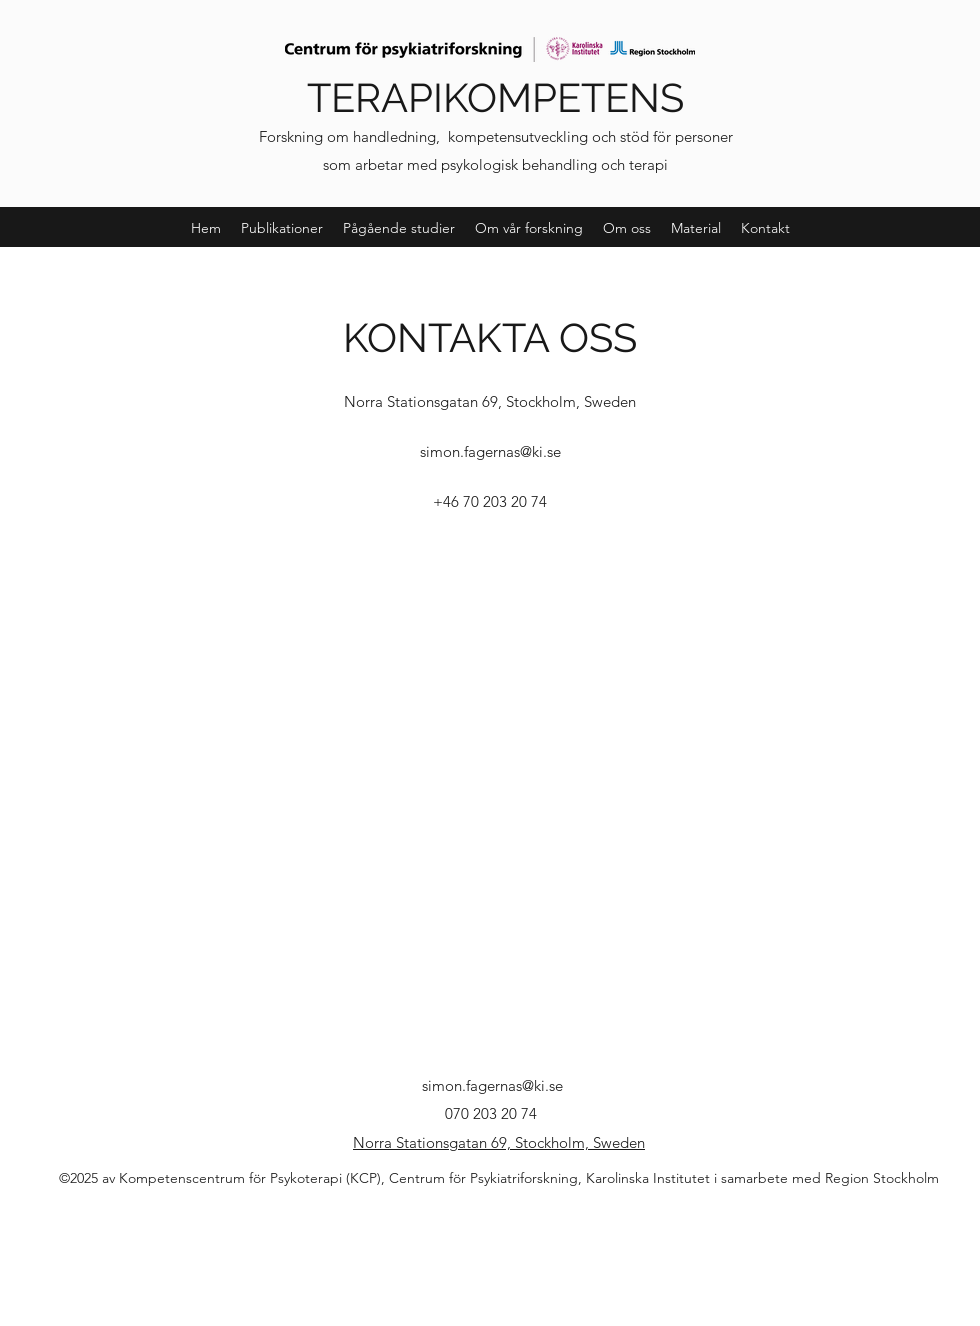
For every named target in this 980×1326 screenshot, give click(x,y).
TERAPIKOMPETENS (495, 97)
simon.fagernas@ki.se (490, 451)
